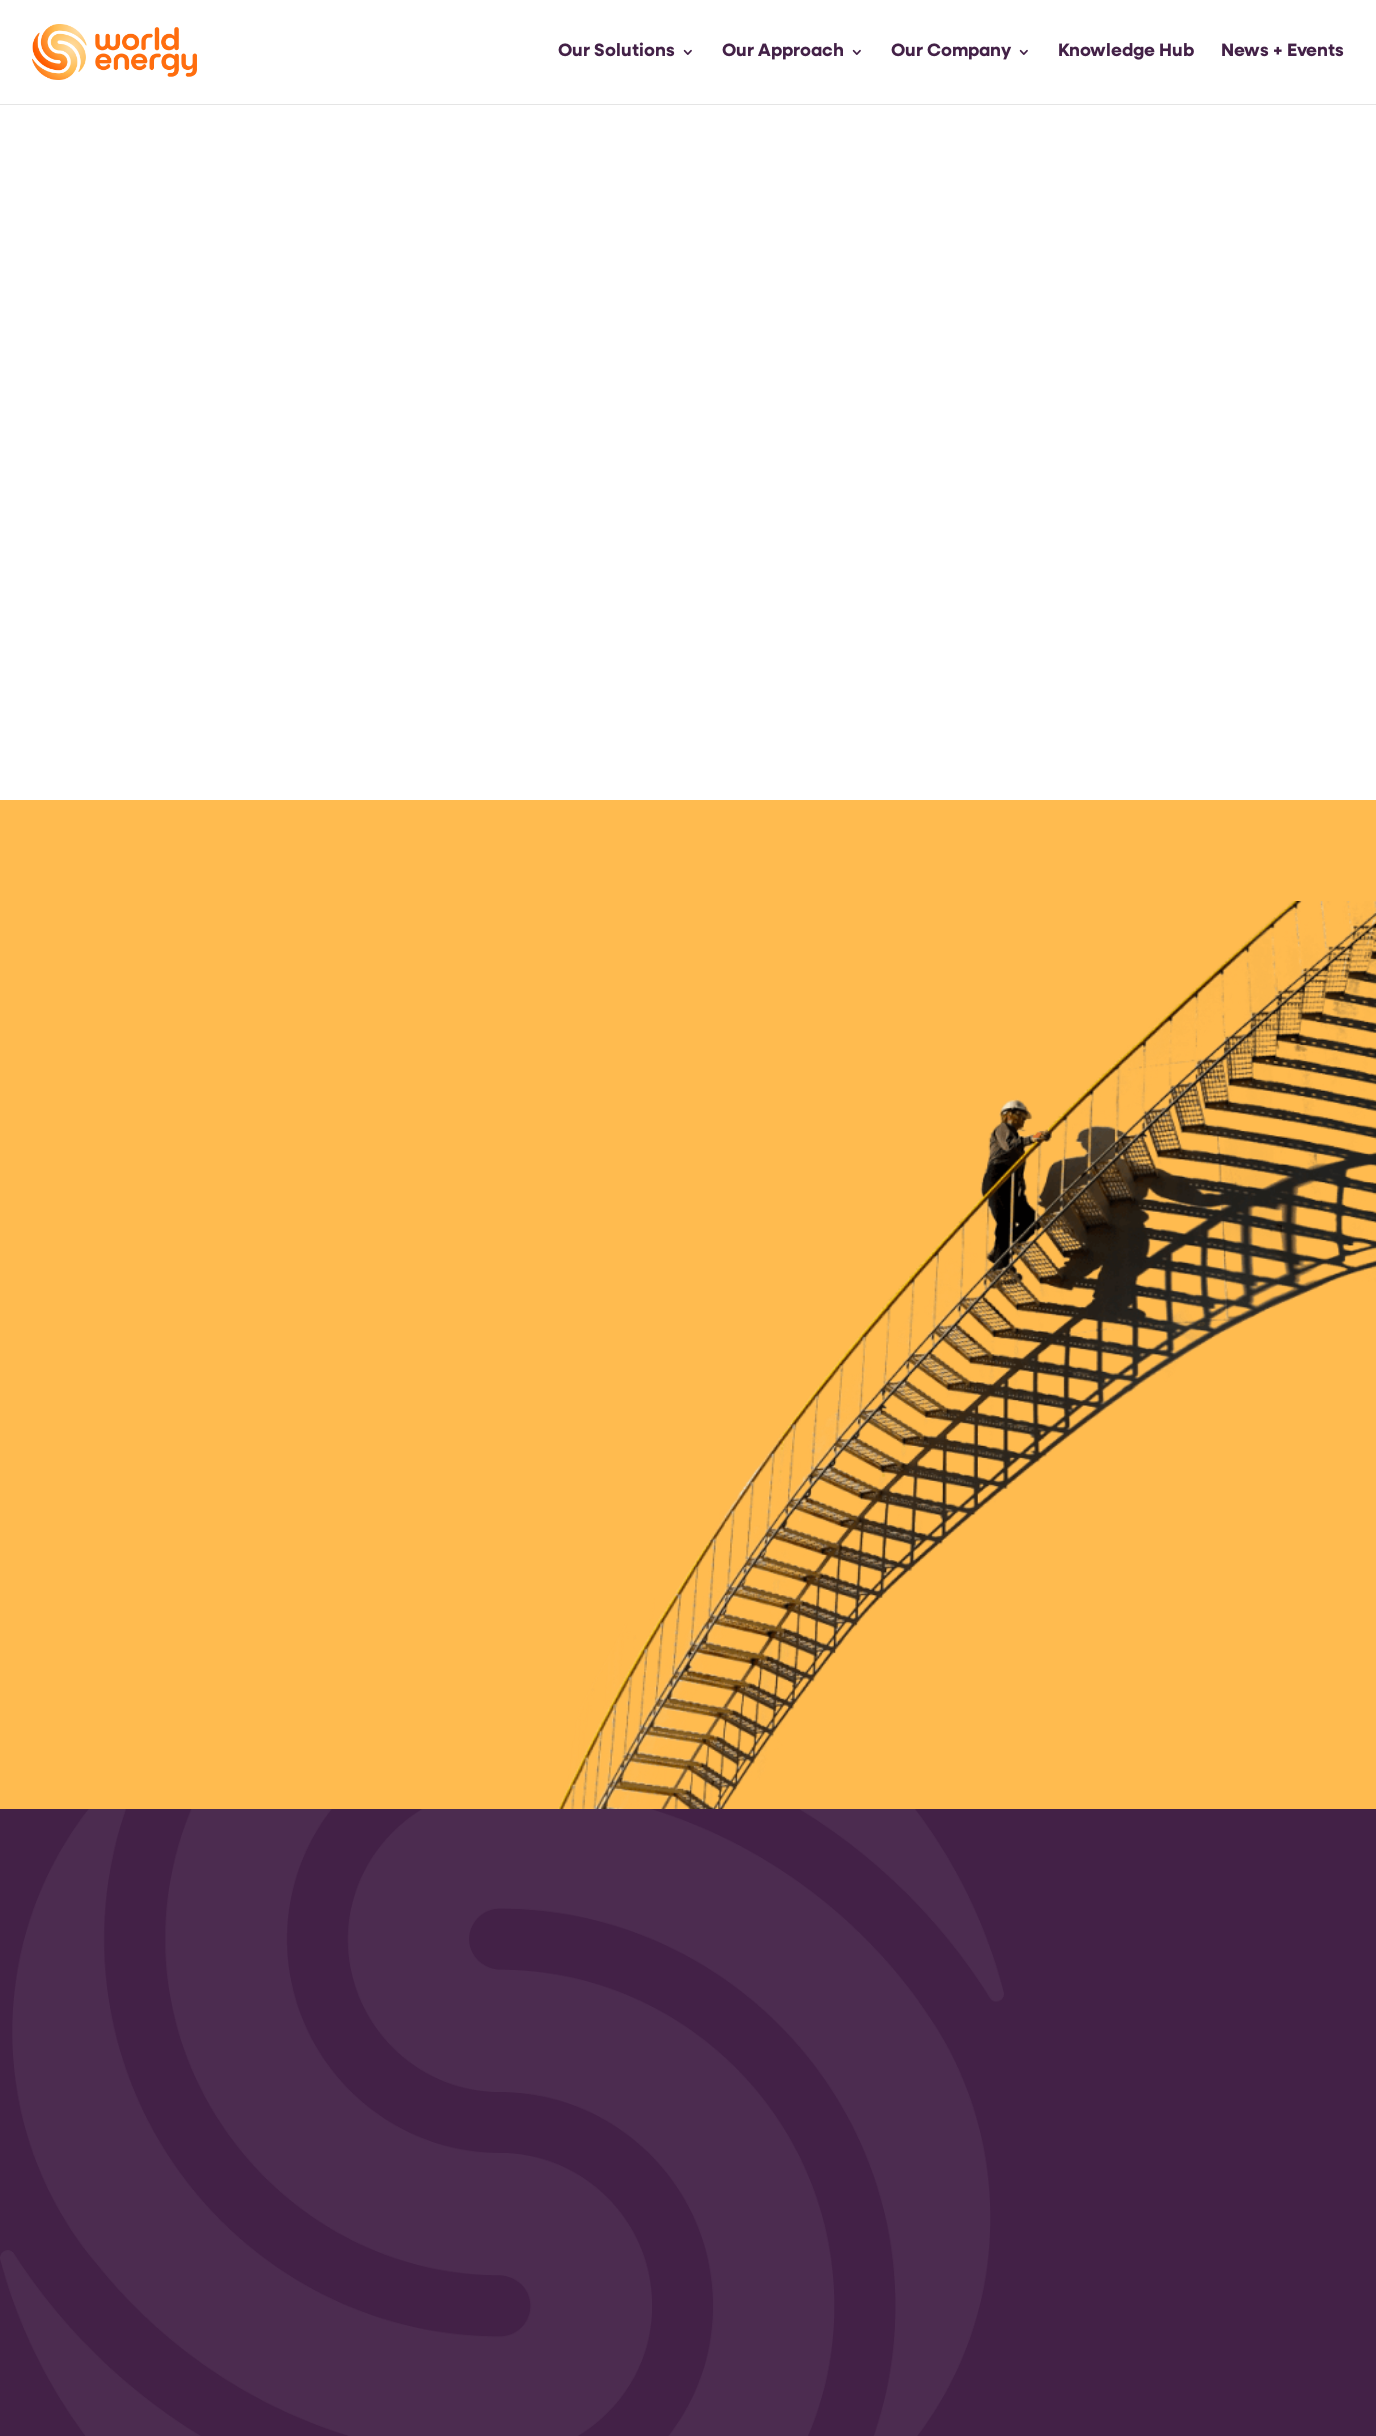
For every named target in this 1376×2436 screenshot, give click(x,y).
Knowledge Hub (1126, 53)
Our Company (951, 53)
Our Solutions (616, 53)
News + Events (1282, 53)
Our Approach (783, 53)
